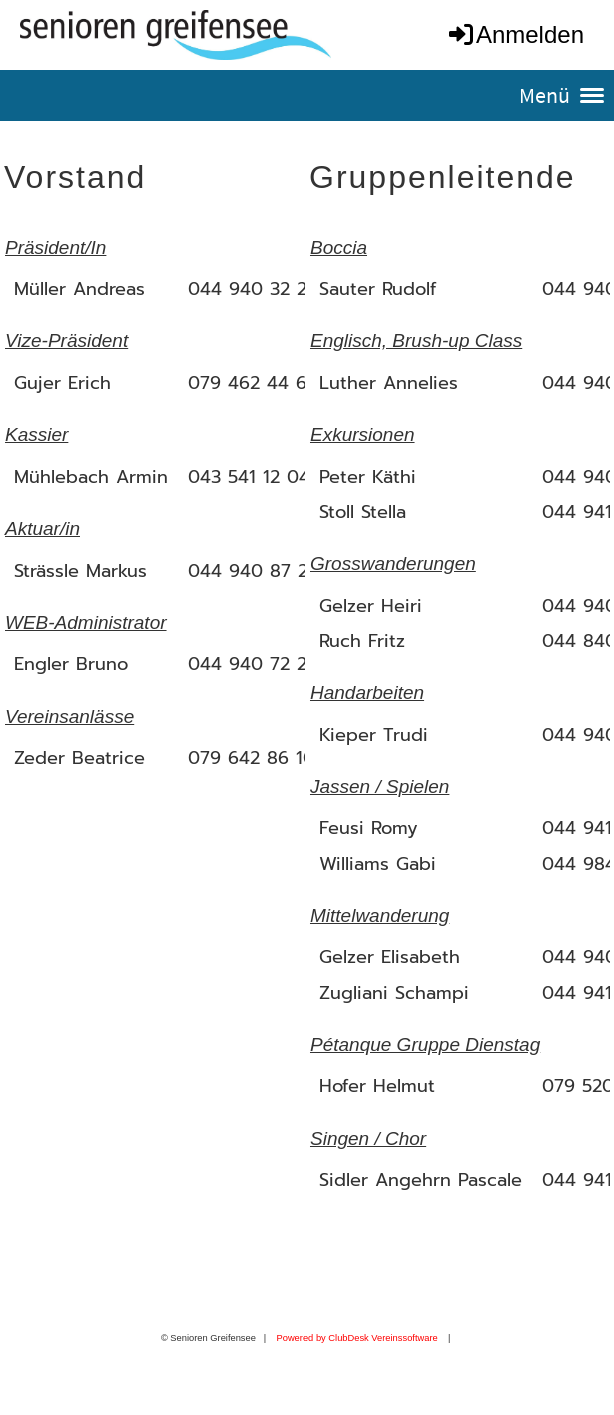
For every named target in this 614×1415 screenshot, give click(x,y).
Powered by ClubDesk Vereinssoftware (356, 1338)
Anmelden (515, 34)
